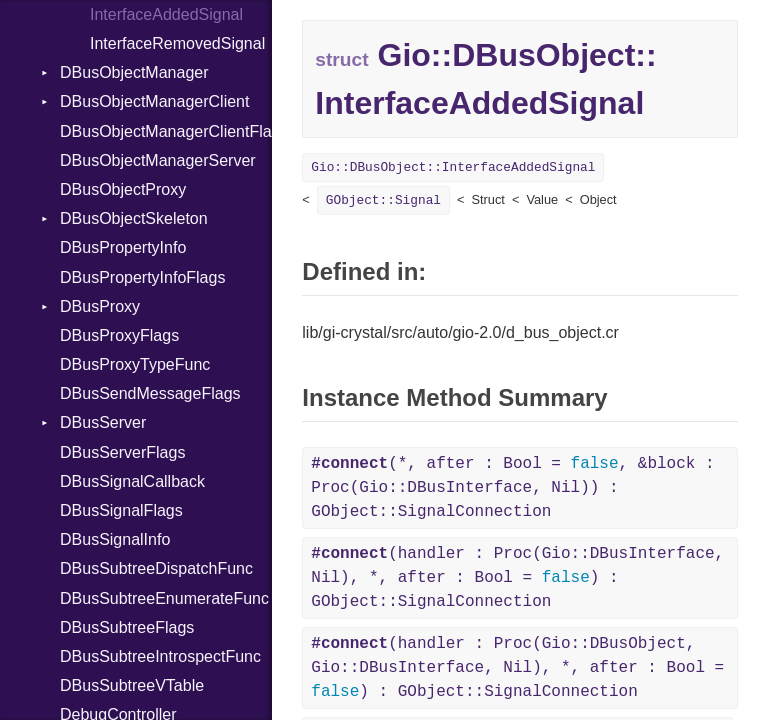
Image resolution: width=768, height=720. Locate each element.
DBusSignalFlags (121, 510)
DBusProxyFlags (119, 335)
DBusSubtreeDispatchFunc (156, 568)
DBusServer (103, 422)
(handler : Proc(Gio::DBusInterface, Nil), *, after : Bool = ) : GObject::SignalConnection (517, 578)
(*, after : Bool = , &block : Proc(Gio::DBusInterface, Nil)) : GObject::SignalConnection (512, 488)
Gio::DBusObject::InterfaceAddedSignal (453, 167)
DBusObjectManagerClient (154, 101)
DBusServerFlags (122, 452)
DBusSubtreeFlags (127, 627)
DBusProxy (100, 306)
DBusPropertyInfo (123, 247)
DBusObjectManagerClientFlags (166, 131)
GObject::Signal (383, 200)
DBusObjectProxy (123, 189)
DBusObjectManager (134, 72)
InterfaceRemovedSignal (177, 43)
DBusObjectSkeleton (134, 218)
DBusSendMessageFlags (150, 393)
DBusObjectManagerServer (158, 160)
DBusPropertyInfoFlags (142, 277)
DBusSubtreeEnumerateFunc (164, 598)
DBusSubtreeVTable (132, 685)
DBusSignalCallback (132, 481)
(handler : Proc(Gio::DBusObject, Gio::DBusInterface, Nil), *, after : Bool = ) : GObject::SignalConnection (517, 668)
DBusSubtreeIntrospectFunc (160, 656)
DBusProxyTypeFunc (135, 364)
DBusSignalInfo (115, 539)
